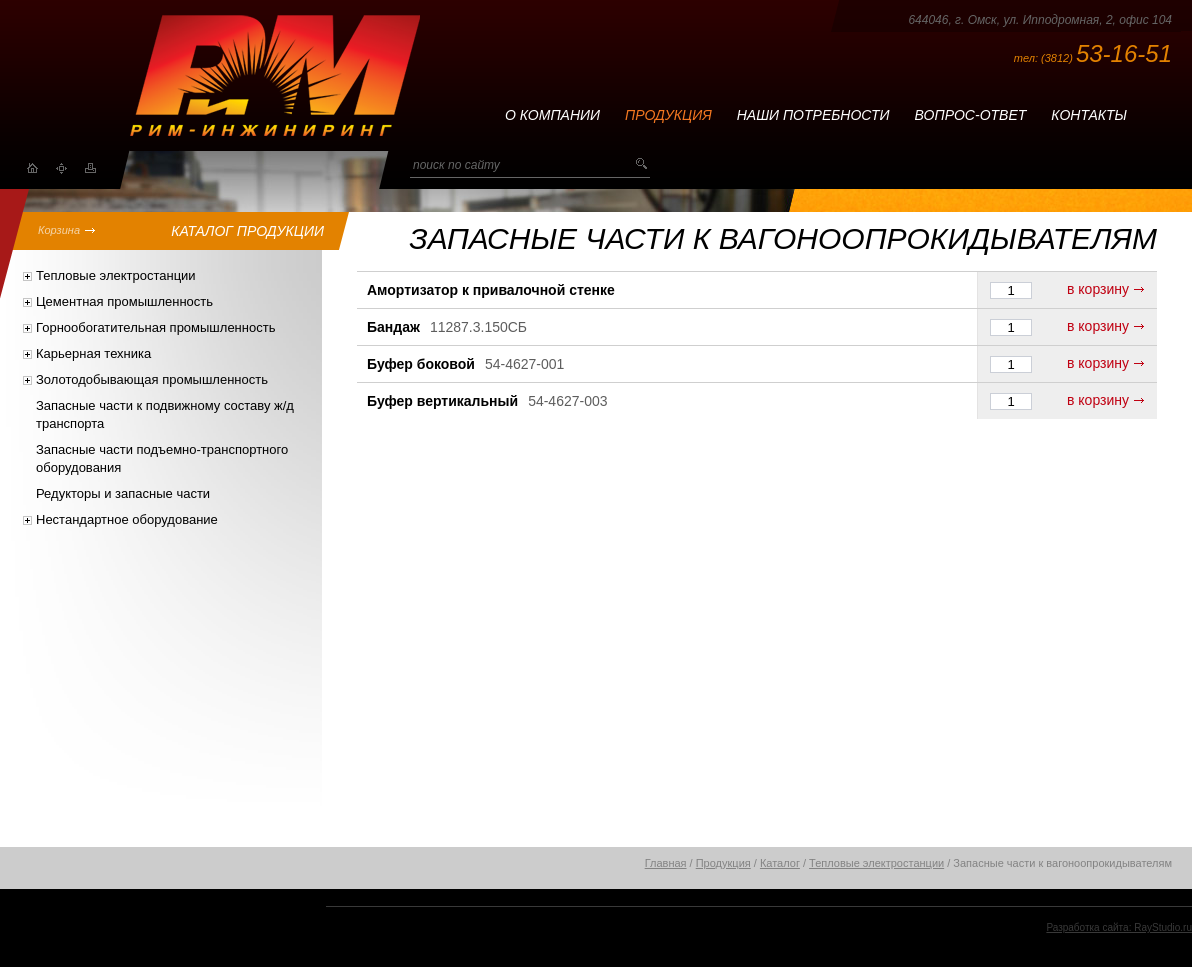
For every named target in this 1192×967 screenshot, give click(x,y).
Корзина (59, 230)
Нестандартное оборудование (127, 519)
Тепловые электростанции (116, 275)
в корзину (1098, 289)
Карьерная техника (93, 353)
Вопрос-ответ (971, 115)
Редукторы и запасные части (123, 493)
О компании (552, 115)
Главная (666, 863)
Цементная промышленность (124, 301)
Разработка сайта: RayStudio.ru (1119, 927)
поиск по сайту (456, 165)
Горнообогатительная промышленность (155, 327)
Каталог (780, 863)
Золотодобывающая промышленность (152, 379)
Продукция (668, 115)
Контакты (1089, 115)
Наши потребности (813, 115)
